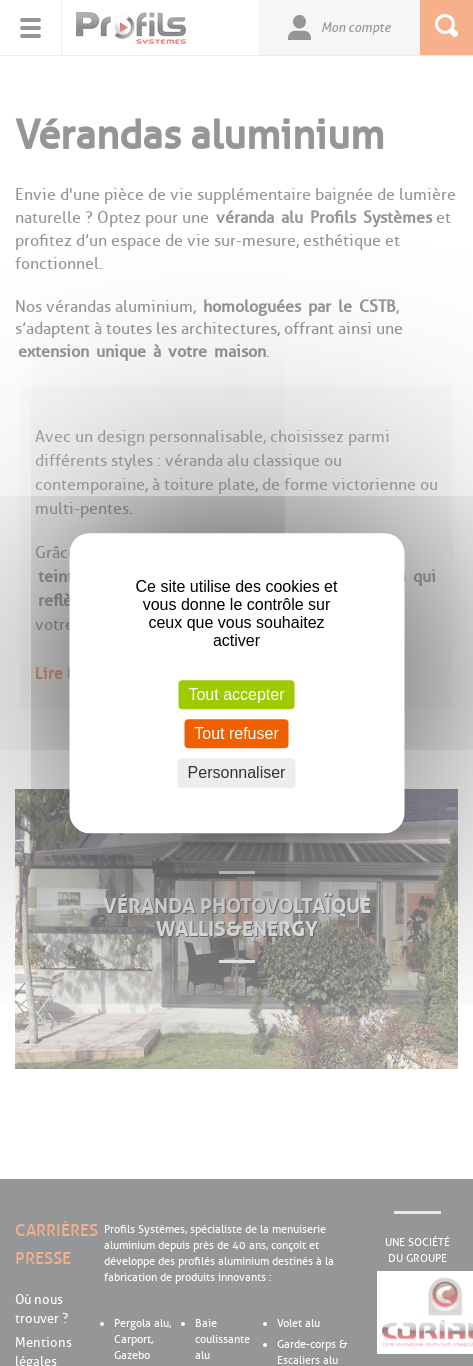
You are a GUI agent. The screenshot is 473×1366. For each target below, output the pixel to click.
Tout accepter (236, 694)
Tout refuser (236, 733)
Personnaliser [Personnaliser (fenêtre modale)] (237, 773)
